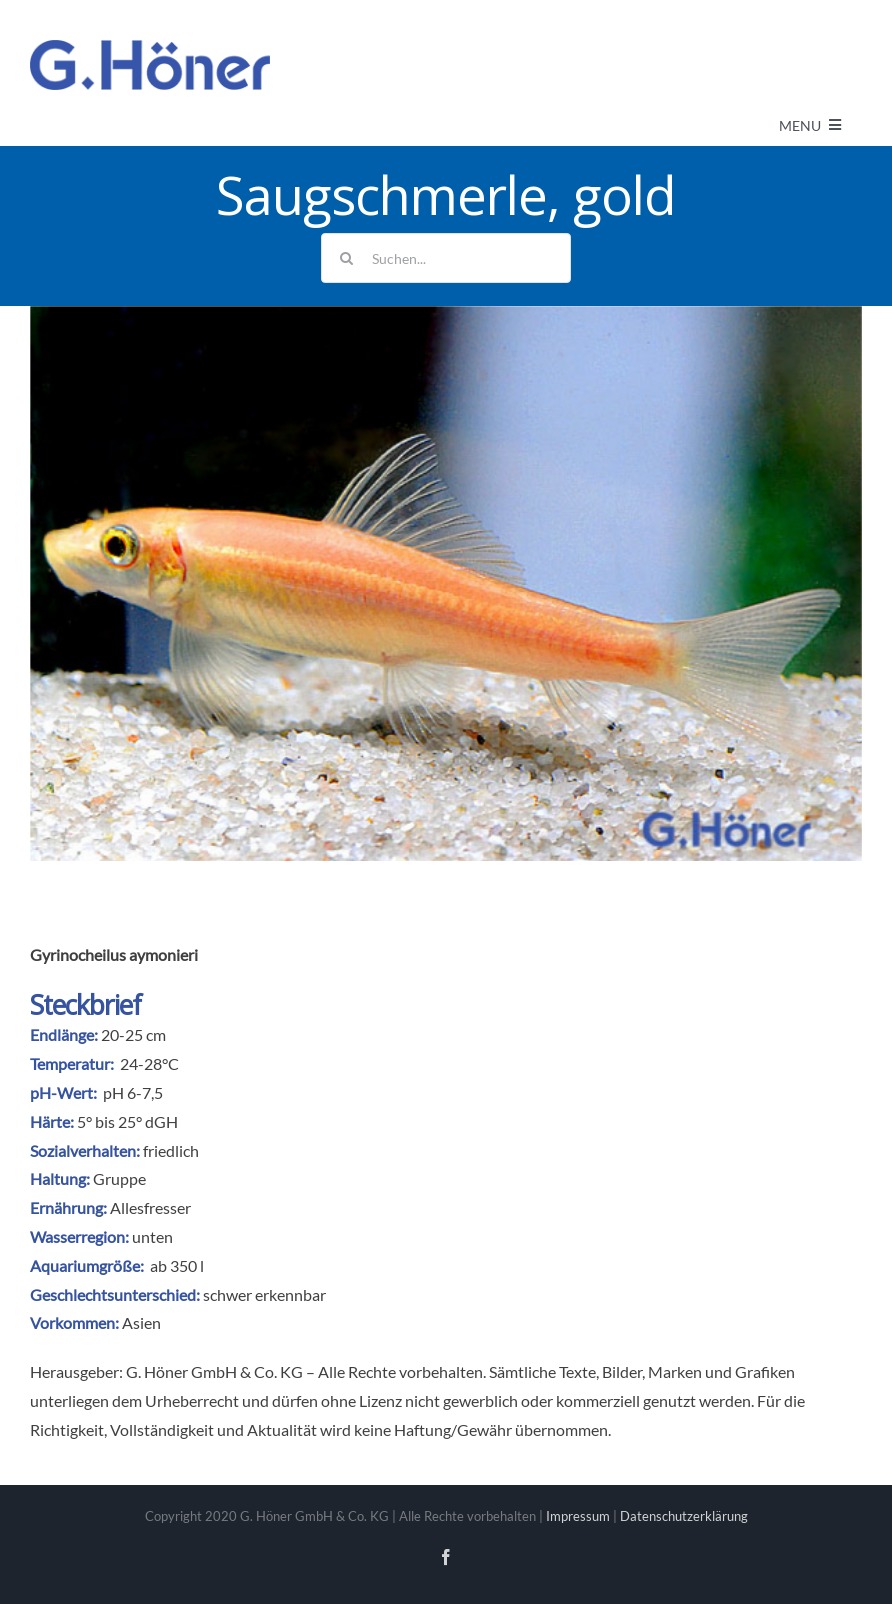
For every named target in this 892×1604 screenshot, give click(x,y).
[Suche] (346, 258)
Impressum (578, 1516)
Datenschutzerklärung (684, 1516)
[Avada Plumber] (150, 47)
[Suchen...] (446, 258)
